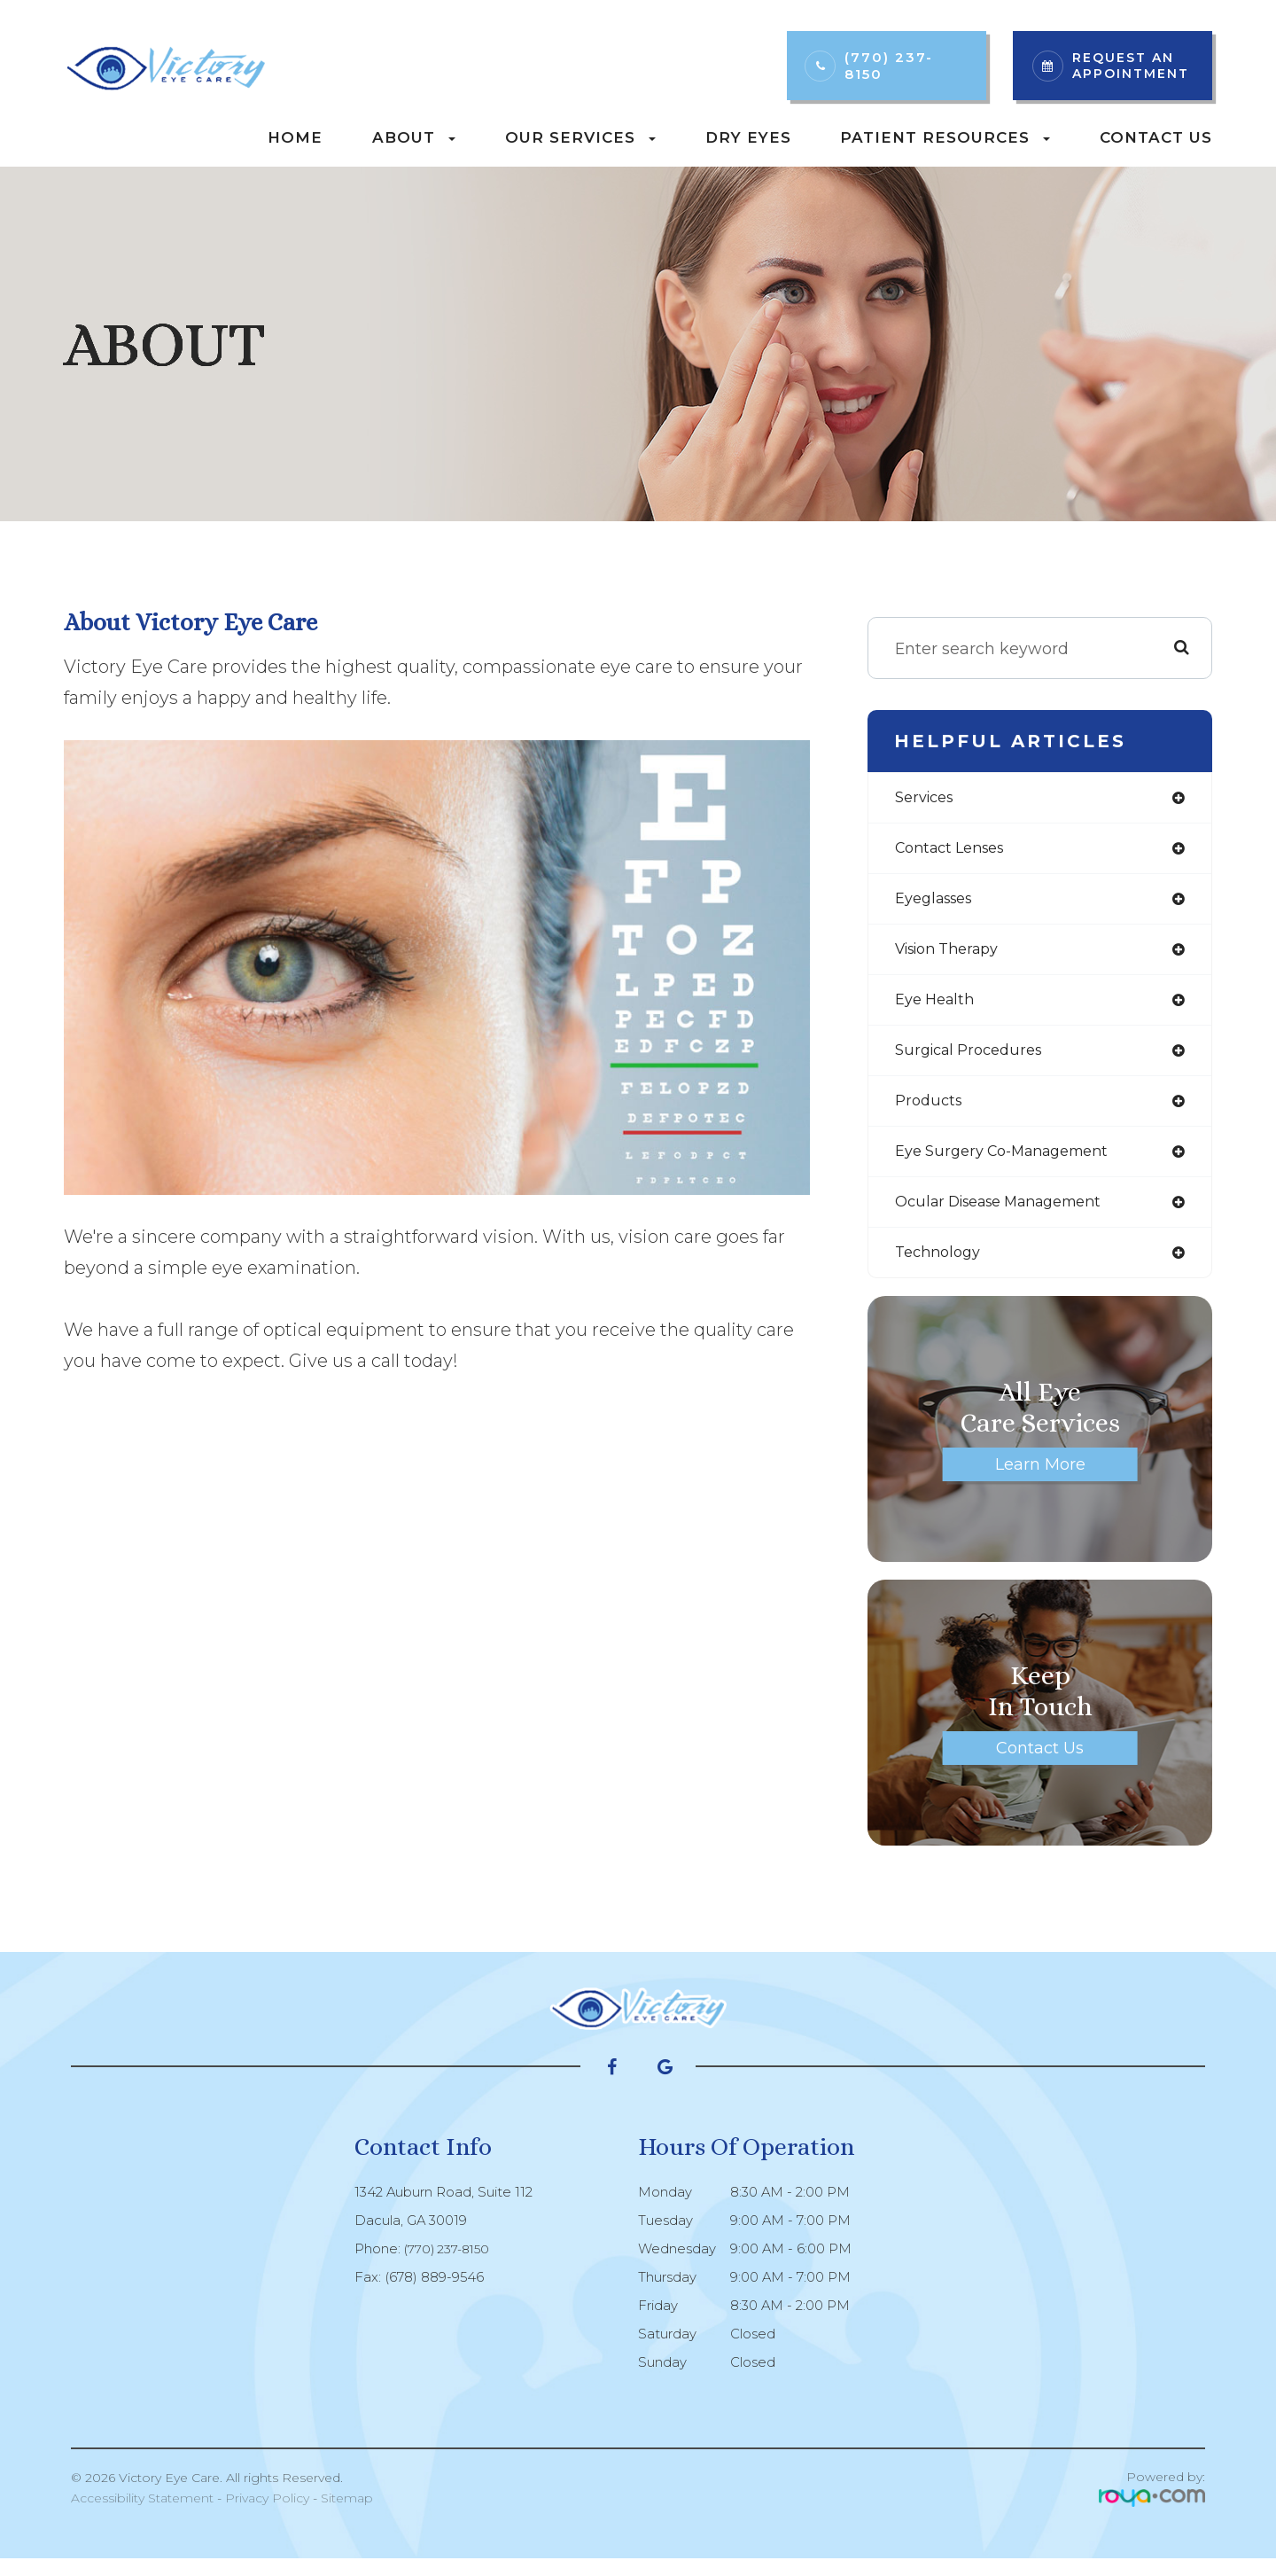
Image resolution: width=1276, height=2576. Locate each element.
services (928, 798)
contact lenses (956, 851)
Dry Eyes (748, 137)
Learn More (1040, 1482)
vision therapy (954, 955)
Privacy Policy (267, 2516)
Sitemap (347, 2516)
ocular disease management (1012, 1217)
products (931, 1112)
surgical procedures (975, 1060)
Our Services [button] (580, 137)
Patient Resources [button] (945, 137)
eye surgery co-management (1013, 1165)
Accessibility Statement (142, 2516)
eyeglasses (939, 903)
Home (295, 137)
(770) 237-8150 (888, 65)
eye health (938, 1008)
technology (941, 1269)
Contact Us (1156, 137)
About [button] (413, 137)
